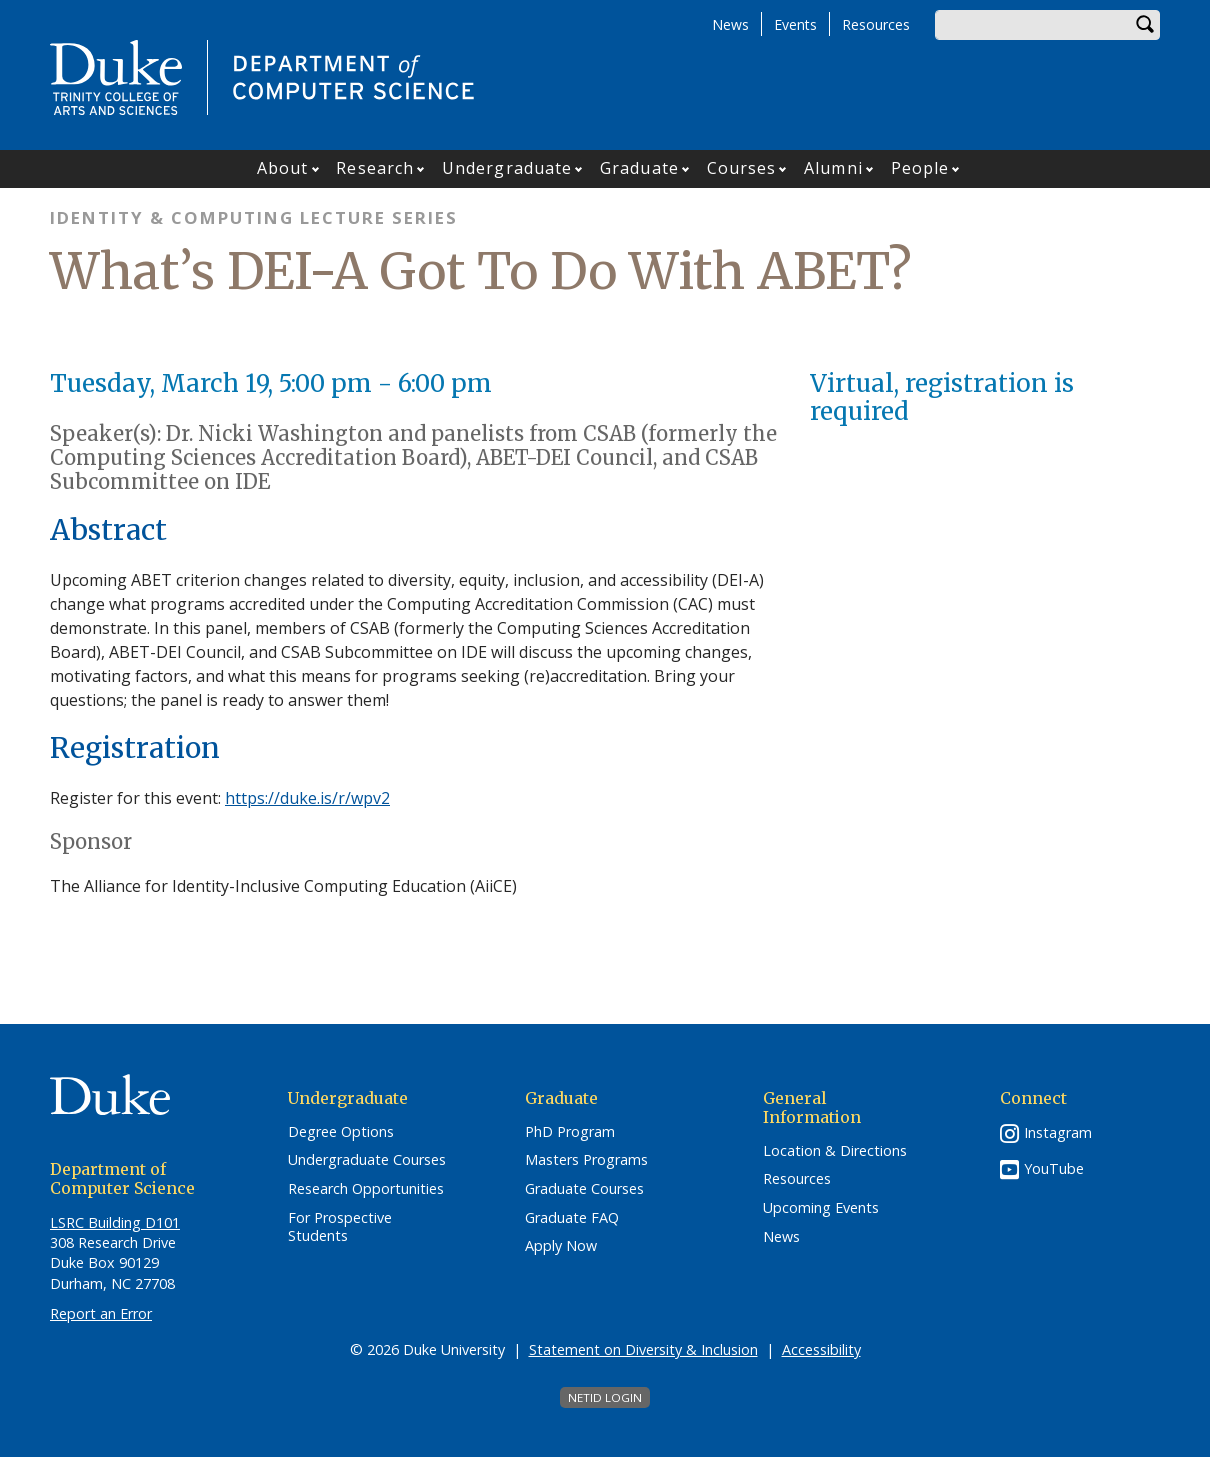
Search (1145, 25)
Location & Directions (835, 1151)
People (920, 168)
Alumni (833, 168)
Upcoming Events (821, 1208)
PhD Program (570, 1132)
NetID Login (605, 1397)
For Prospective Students (340, 1227)
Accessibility (821, 1349)
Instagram (1058, 1132)
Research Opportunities (366, 1189)
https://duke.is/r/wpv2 (307, 798)
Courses (742, 168)
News (730, 24)
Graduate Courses (584, 1189)
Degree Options (341, 1132)
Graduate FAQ (572, 1218)
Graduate (639, 168)
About (283, 168)
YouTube (1054, 1168)
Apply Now (561, 1246)
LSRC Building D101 (115, 1222)
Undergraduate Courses (367, 1160)
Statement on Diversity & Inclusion (643, 1349)
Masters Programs (586, 1160)
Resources (876, 24)
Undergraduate (507, 168)
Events (795, 24)
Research (375, 168)
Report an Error (101, 1313)
